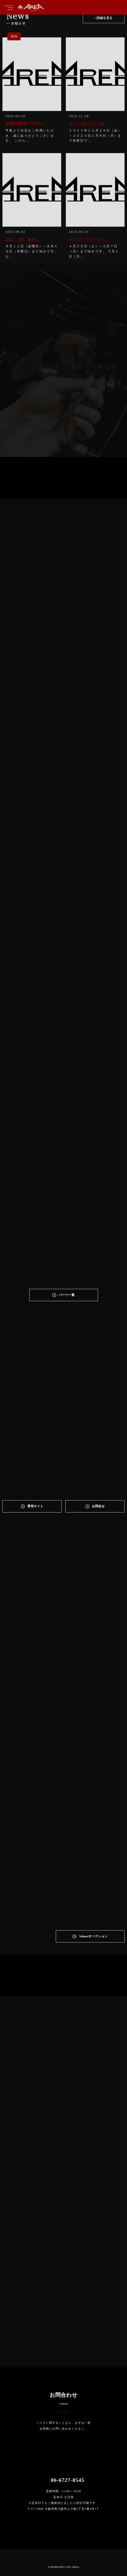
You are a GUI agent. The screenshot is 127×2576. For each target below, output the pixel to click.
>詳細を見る (104, 18)
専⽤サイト (35, 1506)
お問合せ (98, 1506)
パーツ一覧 (67, 1295)
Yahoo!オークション (93, 1936)
